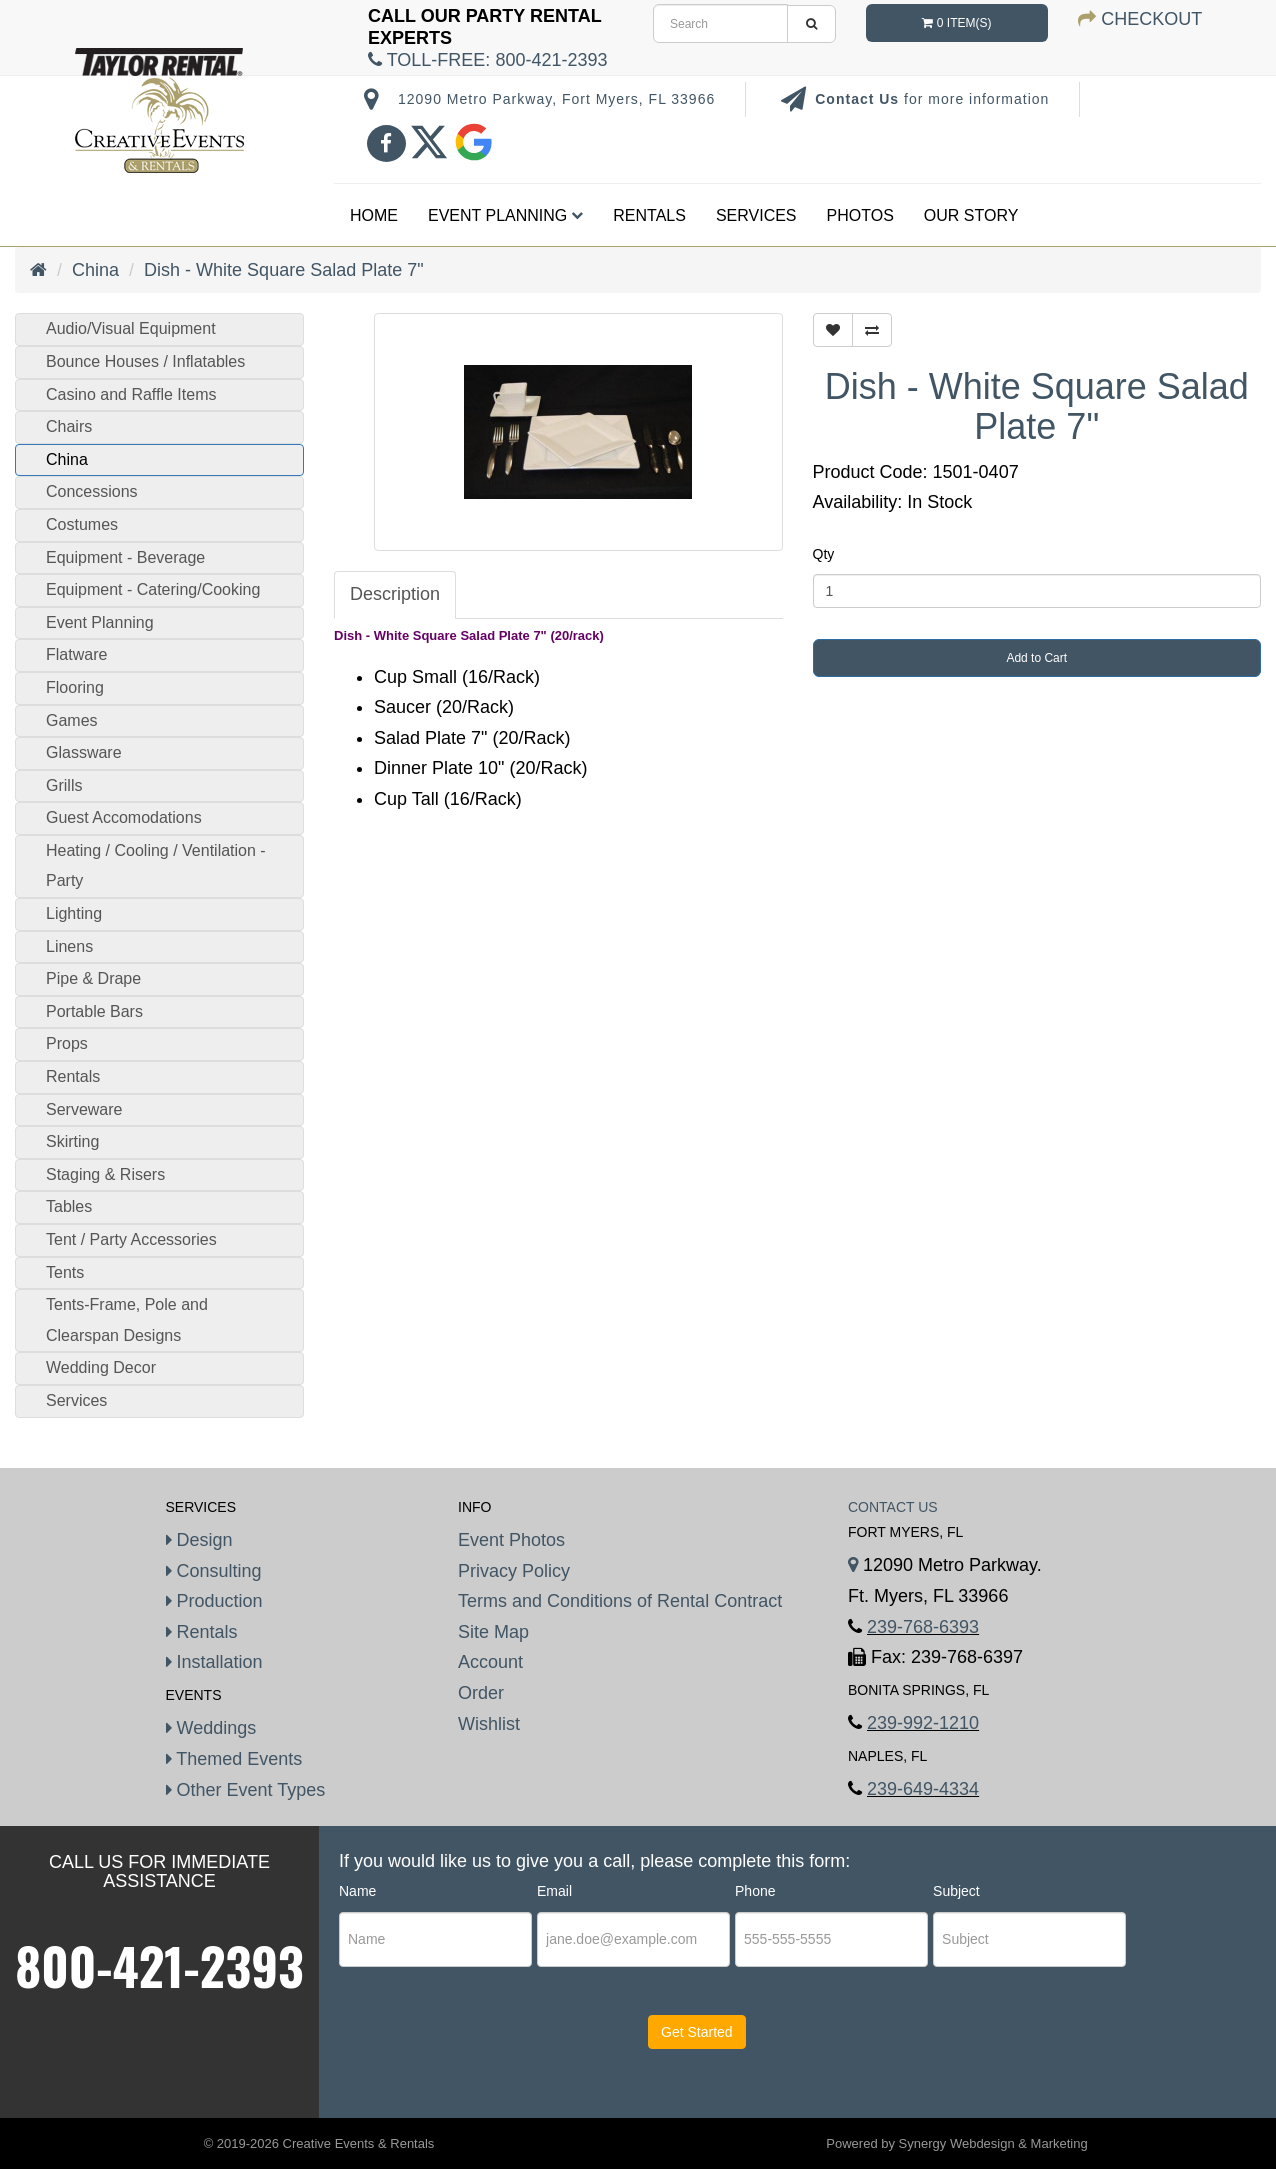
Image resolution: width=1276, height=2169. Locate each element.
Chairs (69, 426)
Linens (69, 946)
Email (554, 1891)
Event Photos (511, 1540)
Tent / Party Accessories (131, 1239)
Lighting (74, 913)
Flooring (75, 687)
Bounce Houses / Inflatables (145, 361)
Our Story (971, 215)
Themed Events (234, 1759)
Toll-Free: (487, 60)
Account (490, 1662)
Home (374, 215)
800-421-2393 (159, 1965)
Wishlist (489, 1724)
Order (481, 1693)
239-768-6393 (923, 1627)
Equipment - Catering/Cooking (153, 589)
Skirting (72, 1141)
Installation (214, 1662)
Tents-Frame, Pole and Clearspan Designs (127, 1320)
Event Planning (505, 215)
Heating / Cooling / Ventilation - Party (156, 866)
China (95, 270)
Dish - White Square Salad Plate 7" (284, 270)
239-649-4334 (923, 1789)
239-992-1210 (923, 1723)
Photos (860, 215)
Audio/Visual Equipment (131, 328)
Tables (69, 1206)
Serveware (84, 1109)
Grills (64, 785)
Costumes (82, 524)
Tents (65, 1272)
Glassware (84, 752)
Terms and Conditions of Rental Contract (620, 1601)
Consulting (214, 1571)
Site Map (493, 1632)
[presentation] (460, 2051)
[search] (720, 23)
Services (756, 215)
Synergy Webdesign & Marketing (993, 2143)
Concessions (92, 491)
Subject (956, 1891)
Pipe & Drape (93, 978)
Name (357, 1891)
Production (214, 1601)
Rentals (649, 215)
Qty (824, 554)
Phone (755, 1891)
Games (72, 720)
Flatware (76, 654)
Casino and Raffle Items (131, 394)
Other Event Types (246, 1790)
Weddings (211, 1728)
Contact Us (859, 99)
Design (199, 1540)
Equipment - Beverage (125, 557)
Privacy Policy (514, 1571)
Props (67, 1043)
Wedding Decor (101, 1367)
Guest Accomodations (124, 817)
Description (395, 594)
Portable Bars (94, 1011)
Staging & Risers (105, 1174)
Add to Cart (1036, 658)
